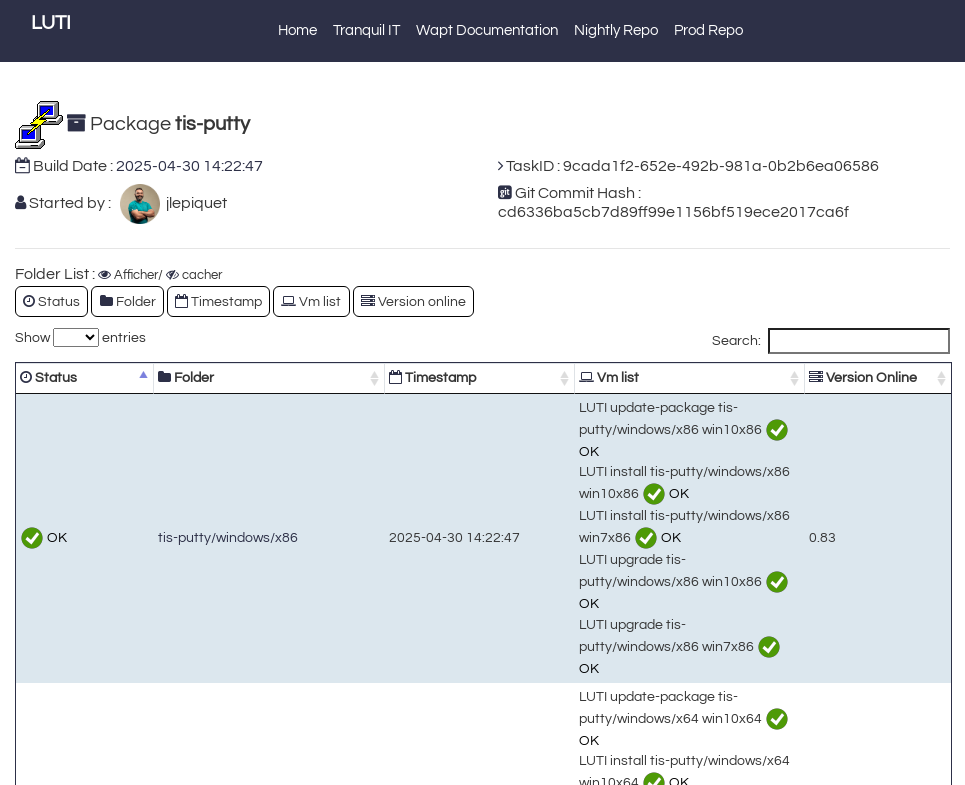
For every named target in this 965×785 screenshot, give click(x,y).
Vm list (311, 301)
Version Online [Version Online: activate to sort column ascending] (860, 377)
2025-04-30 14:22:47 (189, 166)
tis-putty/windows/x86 (186, 467)
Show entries (80, 337)
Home (297, 30)
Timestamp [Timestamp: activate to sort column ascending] (314, 377)
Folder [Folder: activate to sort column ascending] (144, 377)
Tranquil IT (366, 30)
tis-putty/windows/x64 (186, 639)
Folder (128, 301)
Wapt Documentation (487, 30)
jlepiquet (193, 203)
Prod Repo (708, 30)
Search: (831, 341)
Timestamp (218, 301)
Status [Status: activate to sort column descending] (48, 377)
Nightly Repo (616, 30)
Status (51, 301)
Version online (413, 301)
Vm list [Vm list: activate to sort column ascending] (446, 377)
